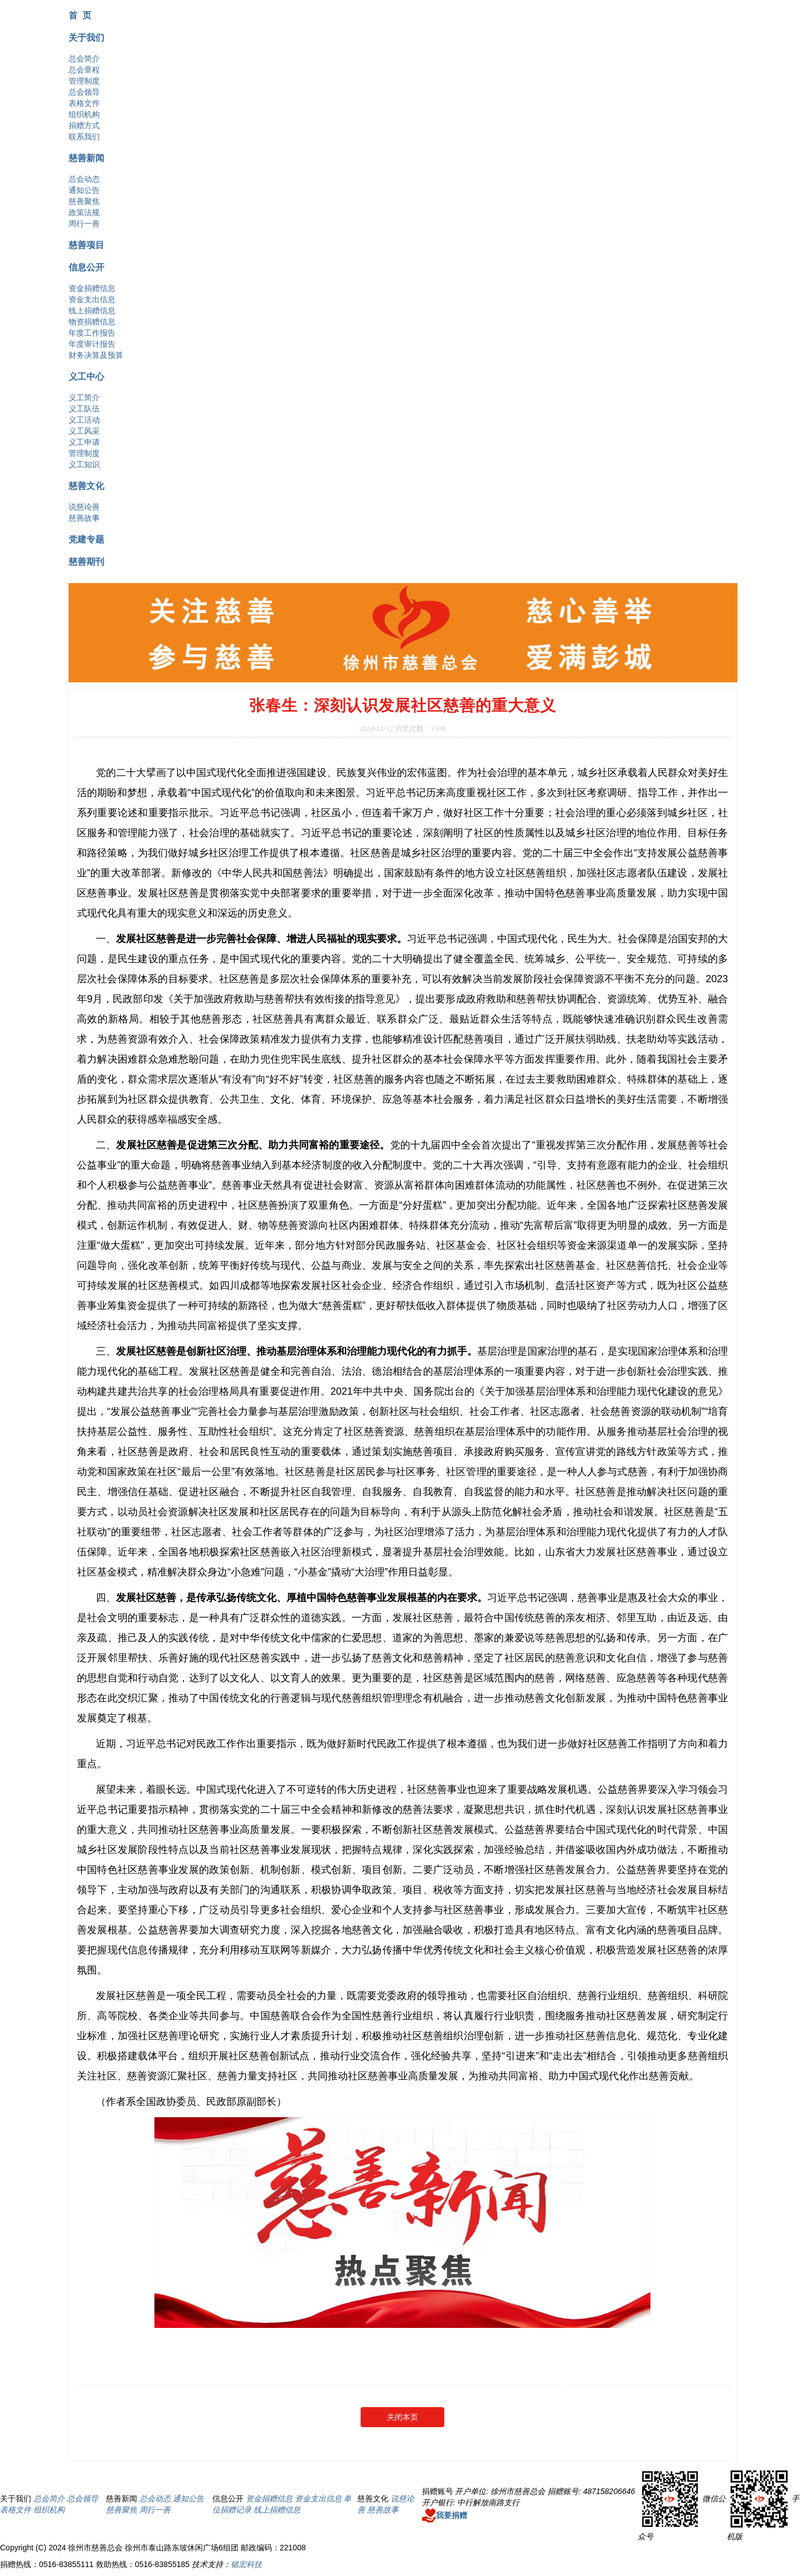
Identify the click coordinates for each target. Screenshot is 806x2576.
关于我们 (86, 37)
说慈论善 (84, 506)
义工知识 (84, 464)
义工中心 (86, 376)
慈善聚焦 (84, 201)
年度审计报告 (92, 343)
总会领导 (84, 92)
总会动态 (84, 178)
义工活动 (84, 419)
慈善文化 (86, 486)
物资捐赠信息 (92, 321)
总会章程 (84, 69)
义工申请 (84, 442)
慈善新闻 (86, 158)
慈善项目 (86, 245)
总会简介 (84, 58)
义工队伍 (84, 408)
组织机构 (84, 114)
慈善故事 (84, 517)
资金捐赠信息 (92, 288)
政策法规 (84, 212)
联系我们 (84, 136)
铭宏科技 (246, 2564)
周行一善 (84, 223)
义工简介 (84, 397)
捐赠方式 (84, 125)
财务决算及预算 (96, 355)
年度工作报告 (92, 332)
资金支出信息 (92, 299)
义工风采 (84, 430)
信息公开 (86, 267)
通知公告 (84, 190)
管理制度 (84, 80)
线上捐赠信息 (92, 310)
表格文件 (84, 103)
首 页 (80, 15)
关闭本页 (402, 2417)
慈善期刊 (86, 561)
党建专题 (86, 539)
